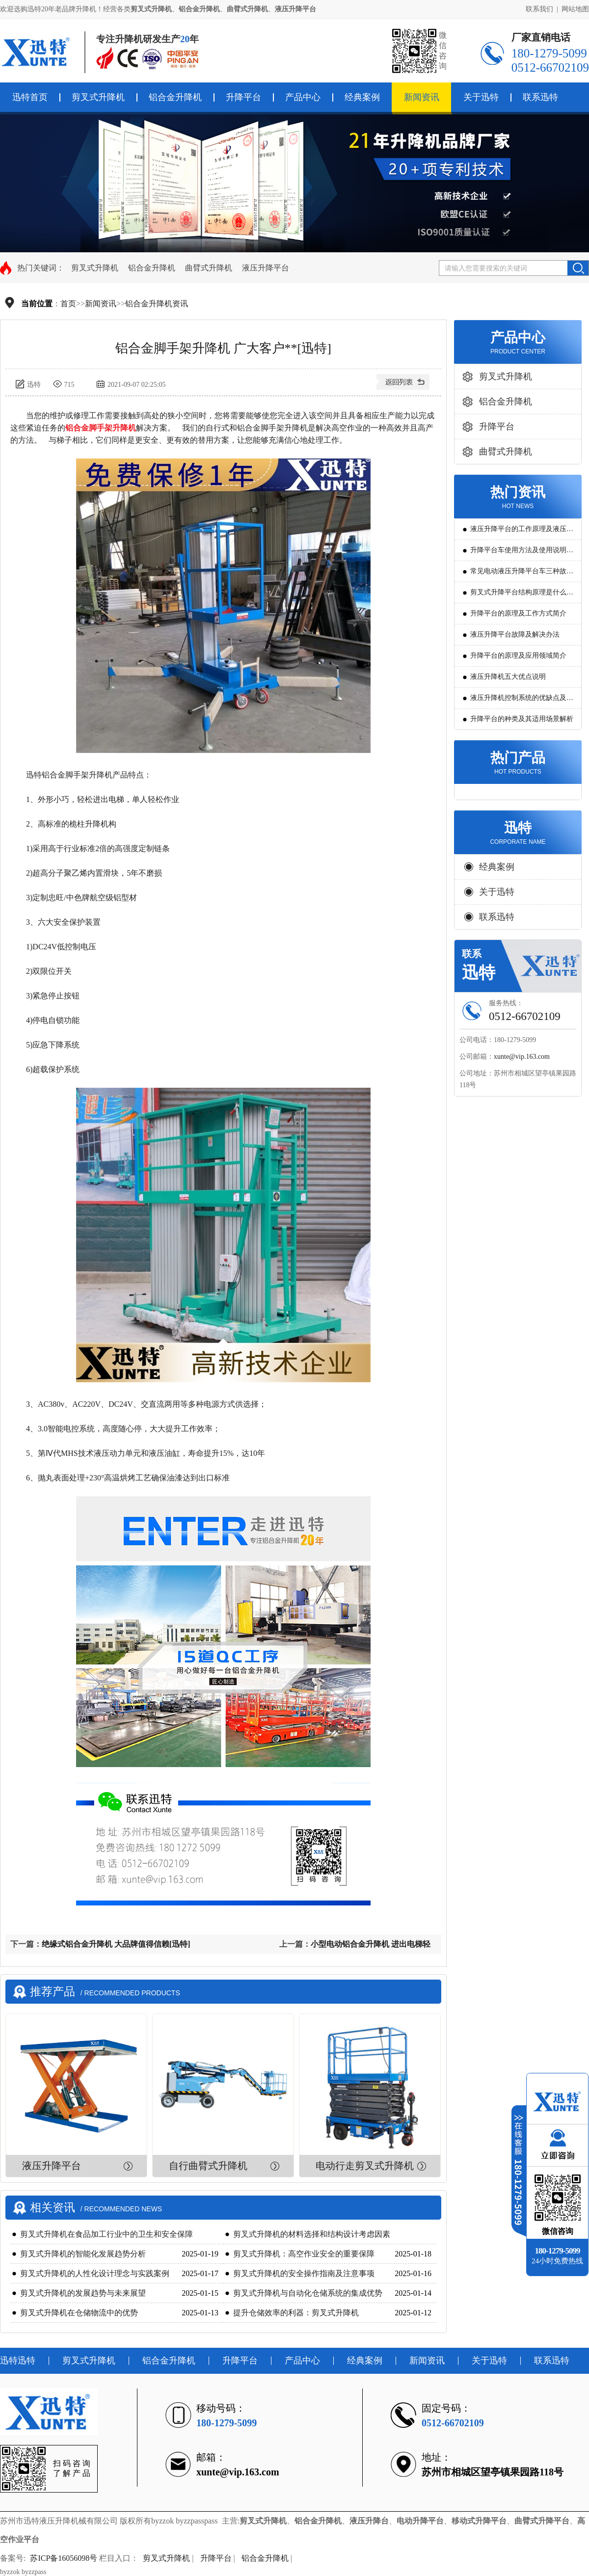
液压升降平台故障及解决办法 (515, 634)
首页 (68, 303)
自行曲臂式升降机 (208, 2165)
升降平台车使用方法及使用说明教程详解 (521, 553)
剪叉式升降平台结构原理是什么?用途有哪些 (519, 596)
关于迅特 (481, 97)
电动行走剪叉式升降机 (365, 2165)
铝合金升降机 (175, 97)
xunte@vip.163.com (522, 1056)
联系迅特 (540, 97)
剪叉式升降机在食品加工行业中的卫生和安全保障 (106, 2234)
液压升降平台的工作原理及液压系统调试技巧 (521, 532)
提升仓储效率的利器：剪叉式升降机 (296, 2312)
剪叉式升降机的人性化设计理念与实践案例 (94, 2273)
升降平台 (243, 97)
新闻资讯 (421, 97)
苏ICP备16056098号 (63, 2558)
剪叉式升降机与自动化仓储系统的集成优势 (307, 2293)
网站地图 (575, 9)
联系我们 (539, 9)
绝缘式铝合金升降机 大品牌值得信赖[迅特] (116, 1944)
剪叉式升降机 (98, 97)
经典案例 (362, 97)
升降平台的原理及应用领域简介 (518, 655)
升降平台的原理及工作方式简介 (518, 613)
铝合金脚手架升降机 (100, 428)
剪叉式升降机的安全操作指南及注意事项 (304, 2273)
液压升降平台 (265, 268)
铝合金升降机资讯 (156, 303)
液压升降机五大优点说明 (508, 676)
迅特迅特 (17, 2360)
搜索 (578, 268)
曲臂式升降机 (208, 268)
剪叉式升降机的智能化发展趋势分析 (83, 2254)
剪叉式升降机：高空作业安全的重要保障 (304, 2254)
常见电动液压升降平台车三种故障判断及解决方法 (521, 574)
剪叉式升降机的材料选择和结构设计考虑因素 (311, 2234)
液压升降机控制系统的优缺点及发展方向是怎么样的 (521, 701)
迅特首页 (30, 97)
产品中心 (303, 97)
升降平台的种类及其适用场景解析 (521, 719)
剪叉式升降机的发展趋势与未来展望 (83, 2293)
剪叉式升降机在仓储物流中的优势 (79, 2312)
